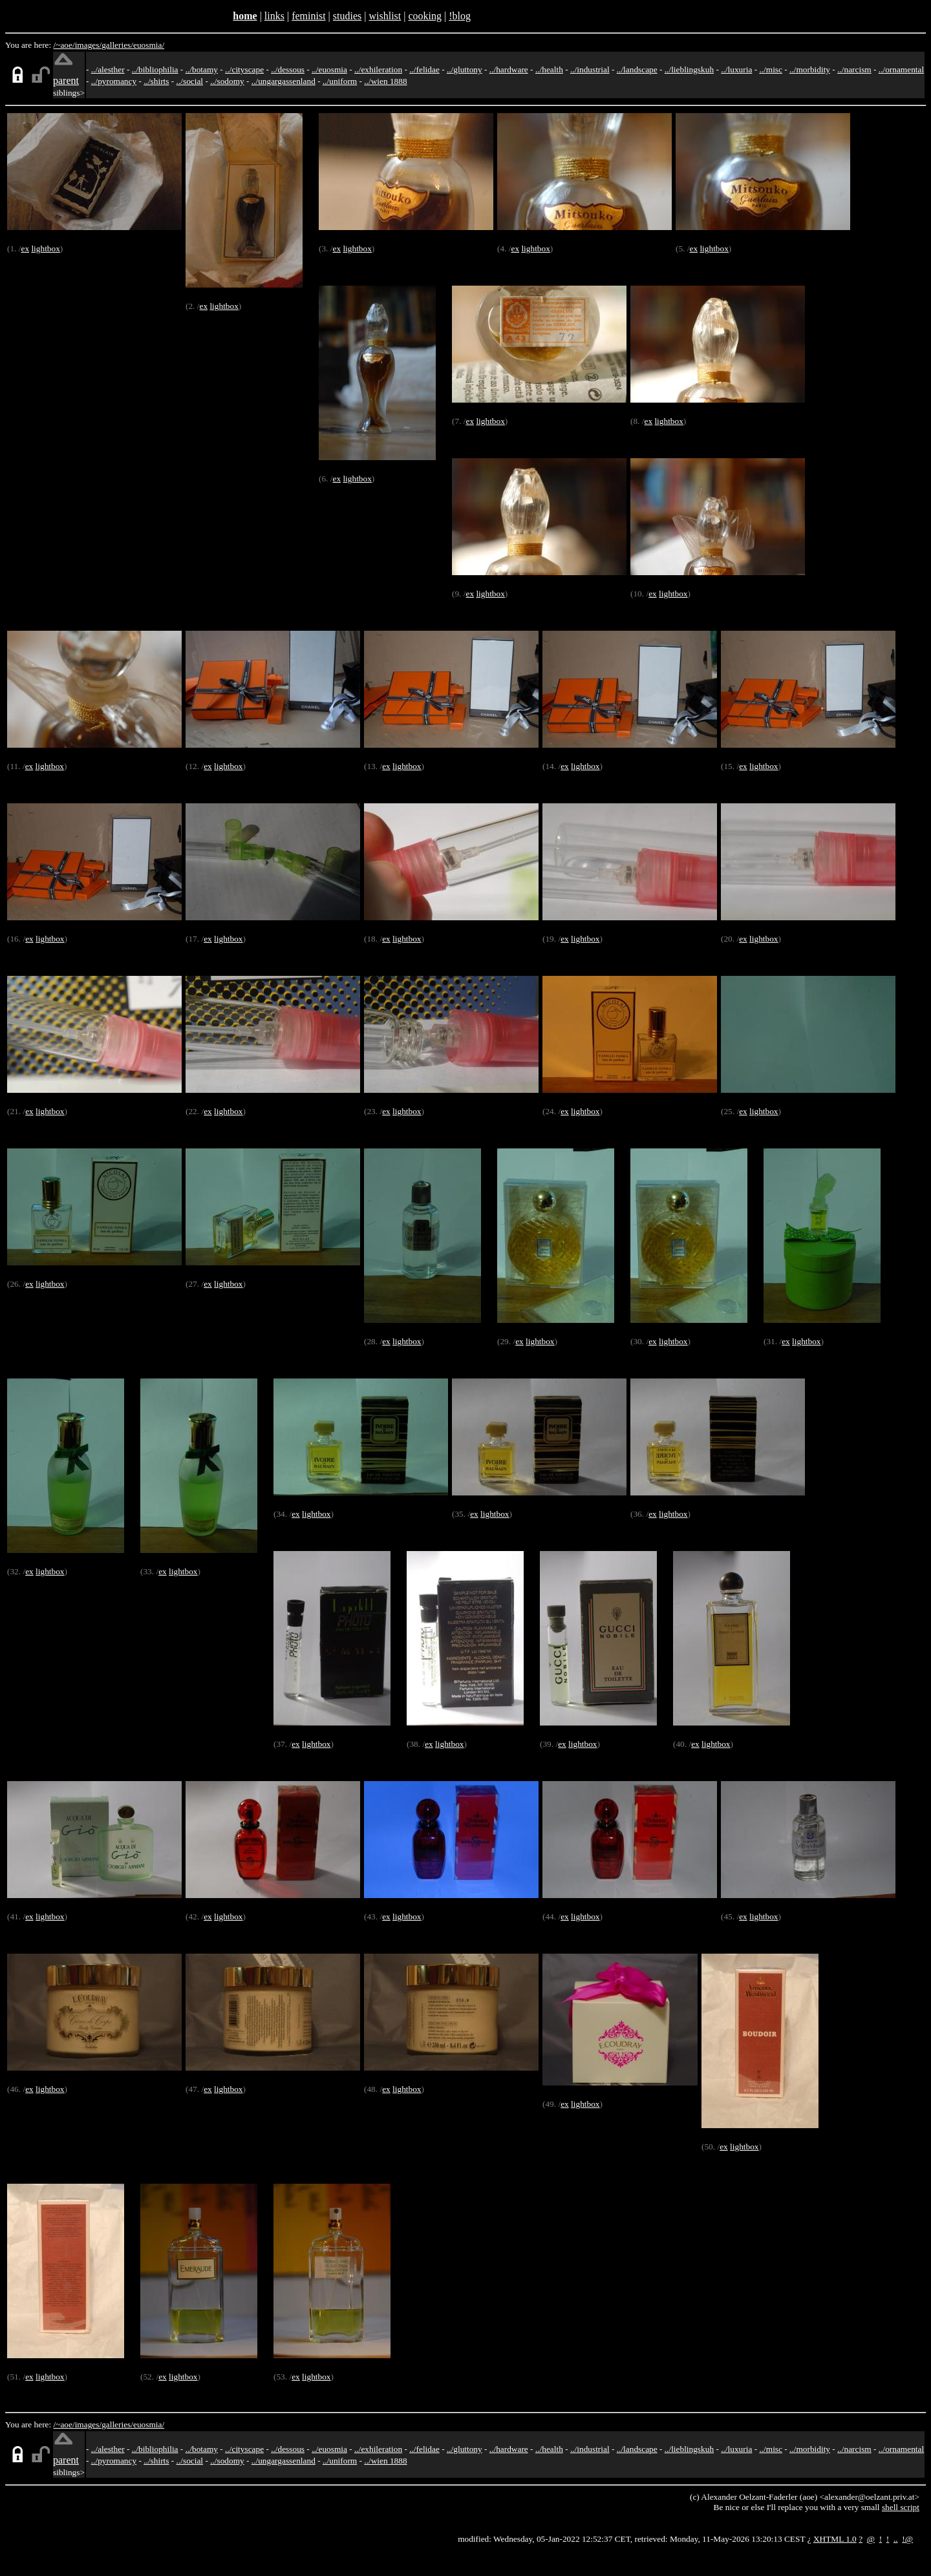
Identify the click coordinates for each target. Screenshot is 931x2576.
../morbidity (809, 69)
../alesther (108, 69)
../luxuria (736, 69)
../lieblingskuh (689, 69)
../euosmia (329, 69)
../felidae (424, 69)
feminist (308, 15)
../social (190, 81)
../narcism (854, 69)
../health (549, 69)
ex (25, 248)
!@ (907, 2539)
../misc (770, 69)
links (274, 15)
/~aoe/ (64, 45)
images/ (88, 45)
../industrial (590, 69)
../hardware (508, 69)
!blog (460, 15)
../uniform (340, 81)
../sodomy (227, 81)
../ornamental (901, 69)
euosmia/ (148, 45)
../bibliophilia (155, 69)
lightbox (45, 248)
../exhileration (378, 69)
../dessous (288, 69)
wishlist (385, 15)
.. (896, 2539)
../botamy (202, 69)
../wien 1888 (385, 81)
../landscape (637, 69)
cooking (425, 15)
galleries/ (117, 45)
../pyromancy (113, 81)
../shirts (156, 81)
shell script (900, 2507)
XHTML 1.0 (835, 2539)
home (245, 15)
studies (347, 15)
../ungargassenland (283, 81)
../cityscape (244, 69)
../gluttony (464, 69)
